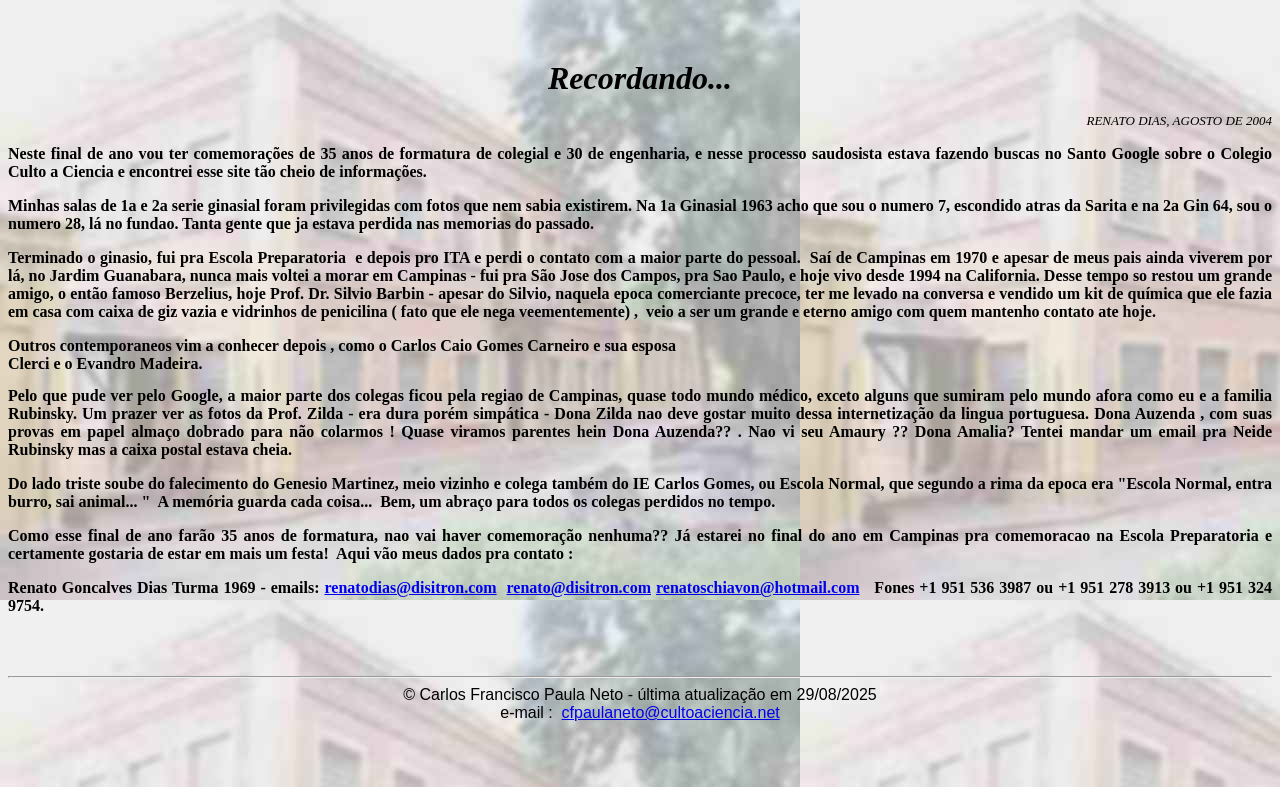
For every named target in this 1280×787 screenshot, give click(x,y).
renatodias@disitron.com (411, 587)
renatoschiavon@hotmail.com (757, 587)
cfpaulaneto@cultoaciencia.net (671, 712)
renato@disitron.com (579, 587)
